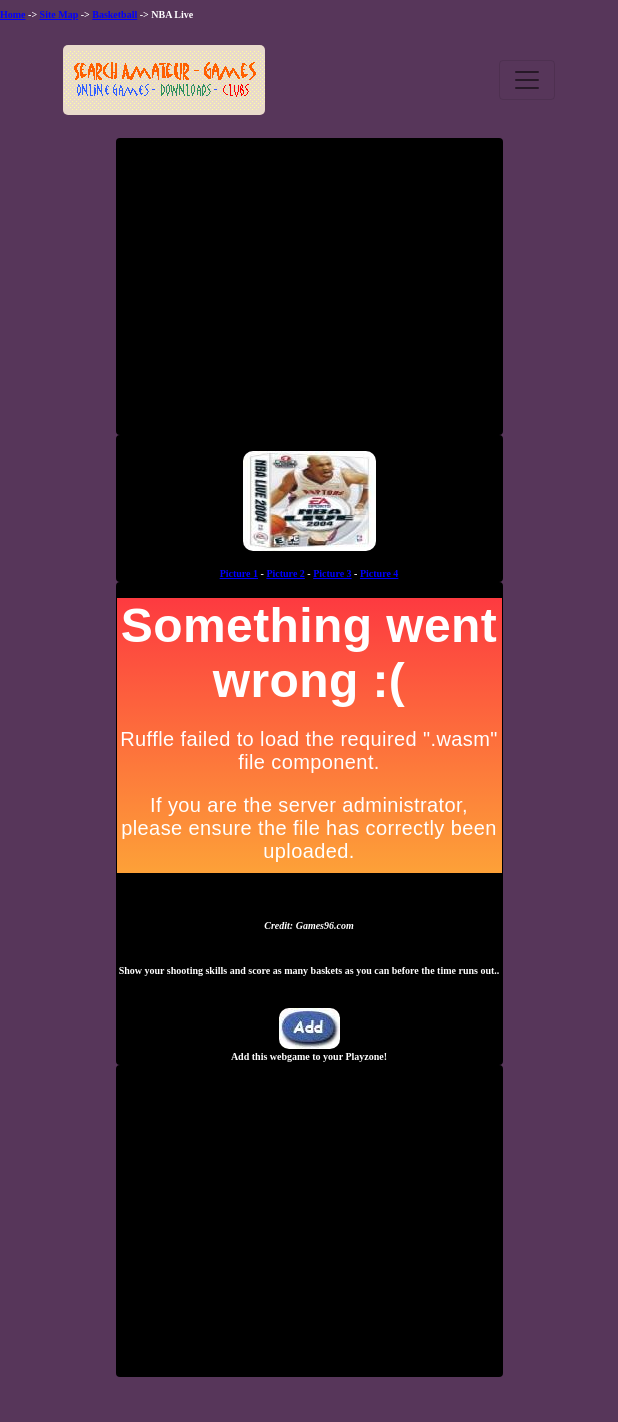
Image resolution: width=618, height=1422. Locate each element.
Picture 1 (239, 573)
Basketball (114, 14)
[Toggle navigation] (527, 80)
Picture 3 (332, 573)
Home (13, 14)
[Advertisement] (309, 294)
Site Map (59, 14)
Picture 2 (285, 573)
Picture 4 (379, 573)
